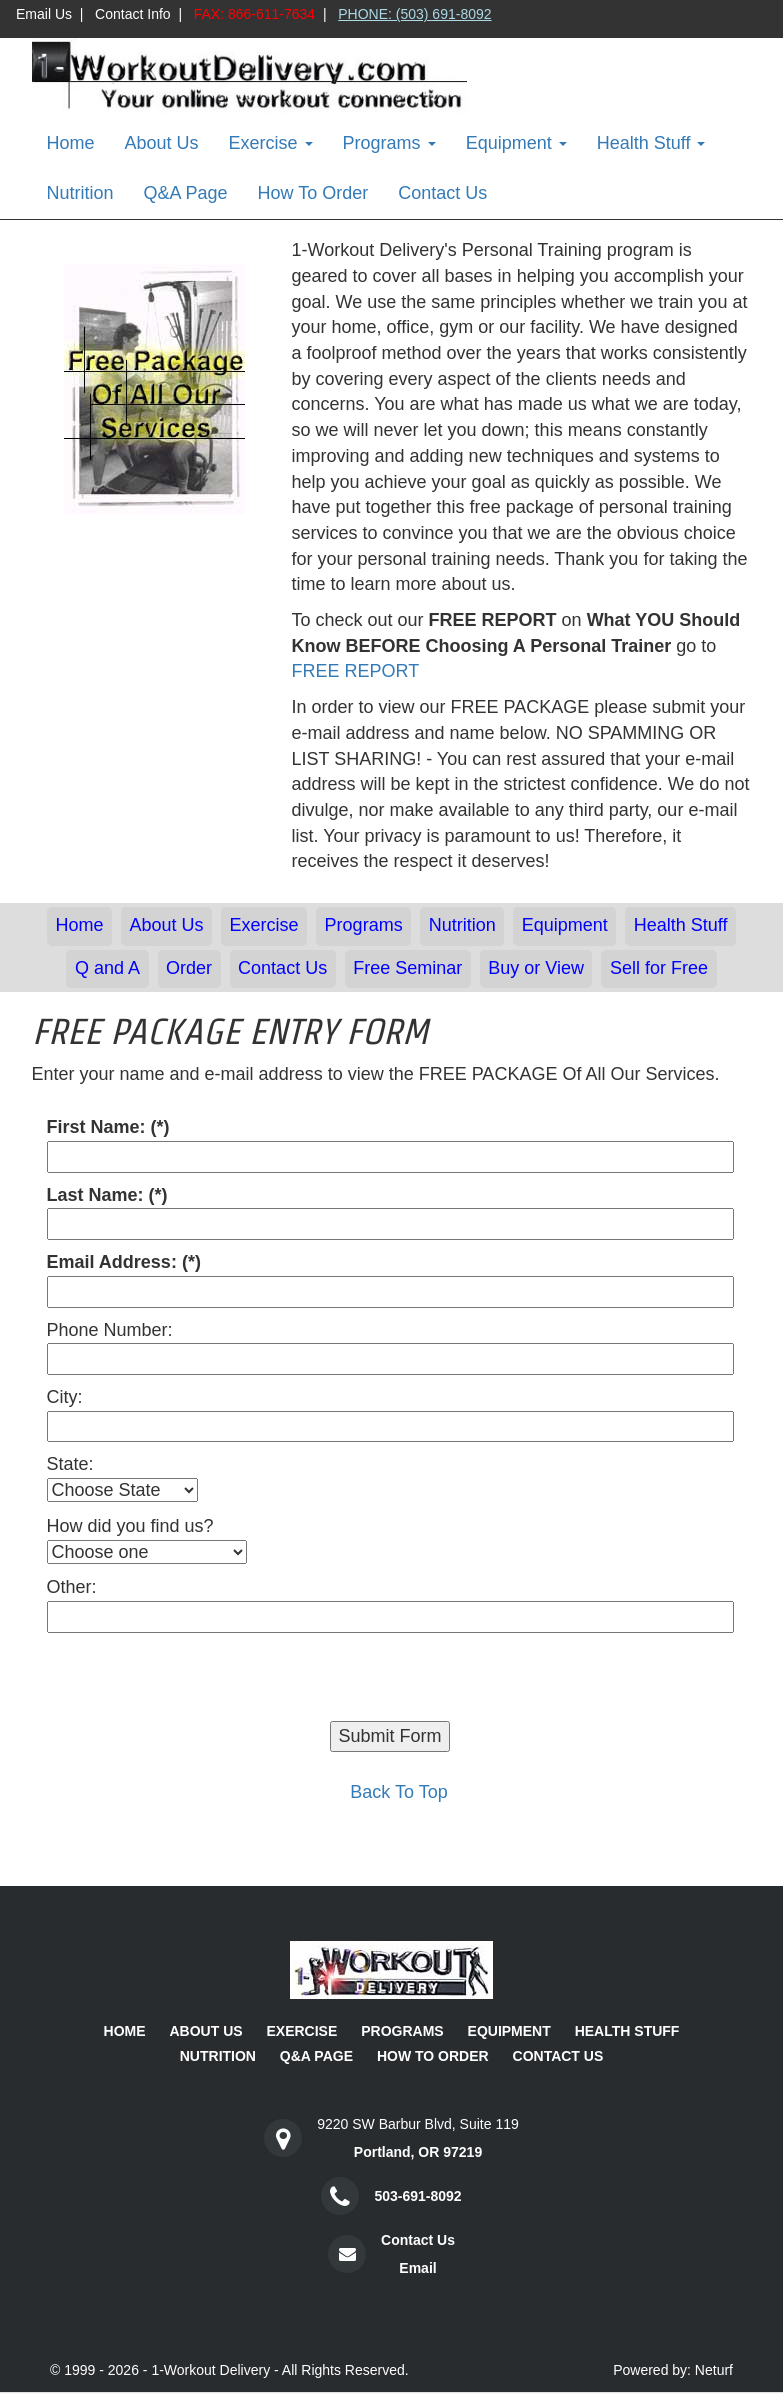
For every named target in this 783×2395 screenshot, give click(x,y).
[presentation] (199, 1682)
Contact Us (442, 193)
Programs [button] (389, 143)
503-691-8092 (417, 2196)
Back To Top (398, 1792)
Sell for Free (659, 968)
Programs (364, 925)
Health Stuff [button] (651, 143)
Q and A (107, 968)
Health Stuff (681, 925)
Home (71, 143)
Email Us (44, 14)
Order (189, 968)
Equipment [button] (516, 143)
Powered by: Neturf (673, 2370)
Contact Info (133, 14)
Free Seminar (407, 968)
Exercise (264, 925)
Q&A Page (186, 193)
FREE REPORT (356, 671)
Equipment (565, 925)
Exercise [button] (271, 143)
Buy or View (536, 968)
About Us (162, 143)
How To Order (313, 193)
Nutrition (80, 193)
